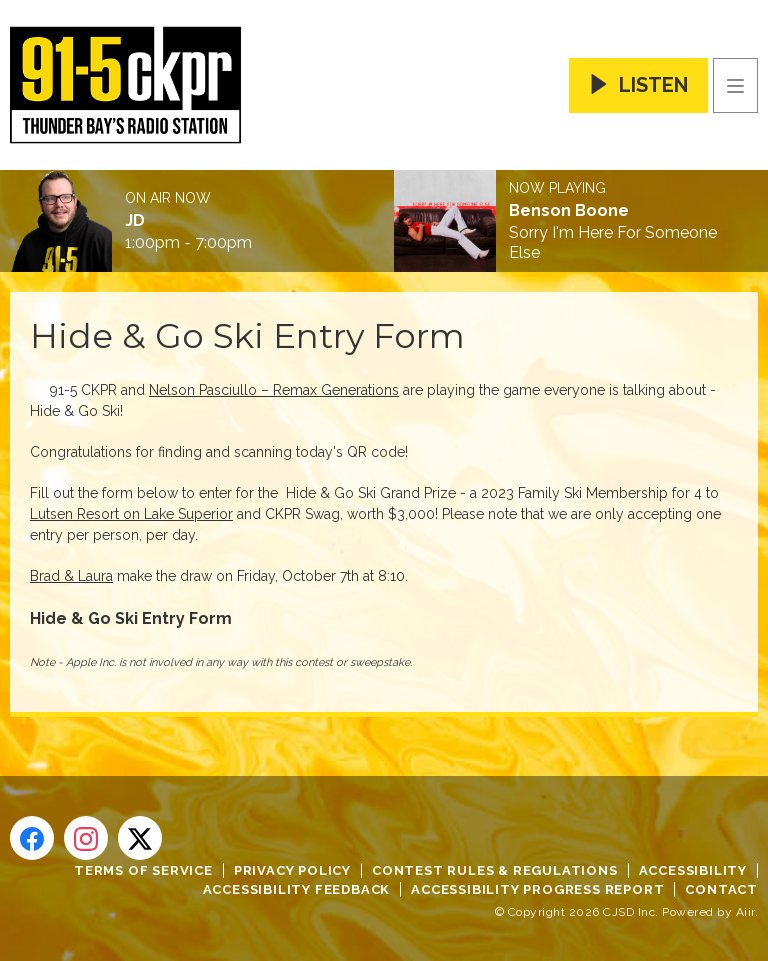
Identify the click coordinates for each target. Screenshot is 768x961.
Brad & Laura (71, 576)
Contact (721, 889)
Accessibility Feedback (297, 889)
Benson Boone (569, 211)
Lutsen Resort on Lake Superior (131, 514)
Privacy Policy (292, 870)
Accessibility (693, 870)
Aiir (745, 912)
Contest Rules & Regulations (495, 870)
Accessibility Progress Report (537, 889)
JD (135, 221)
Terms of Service (143, 870)
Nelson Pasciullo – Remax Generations (274, 390)
